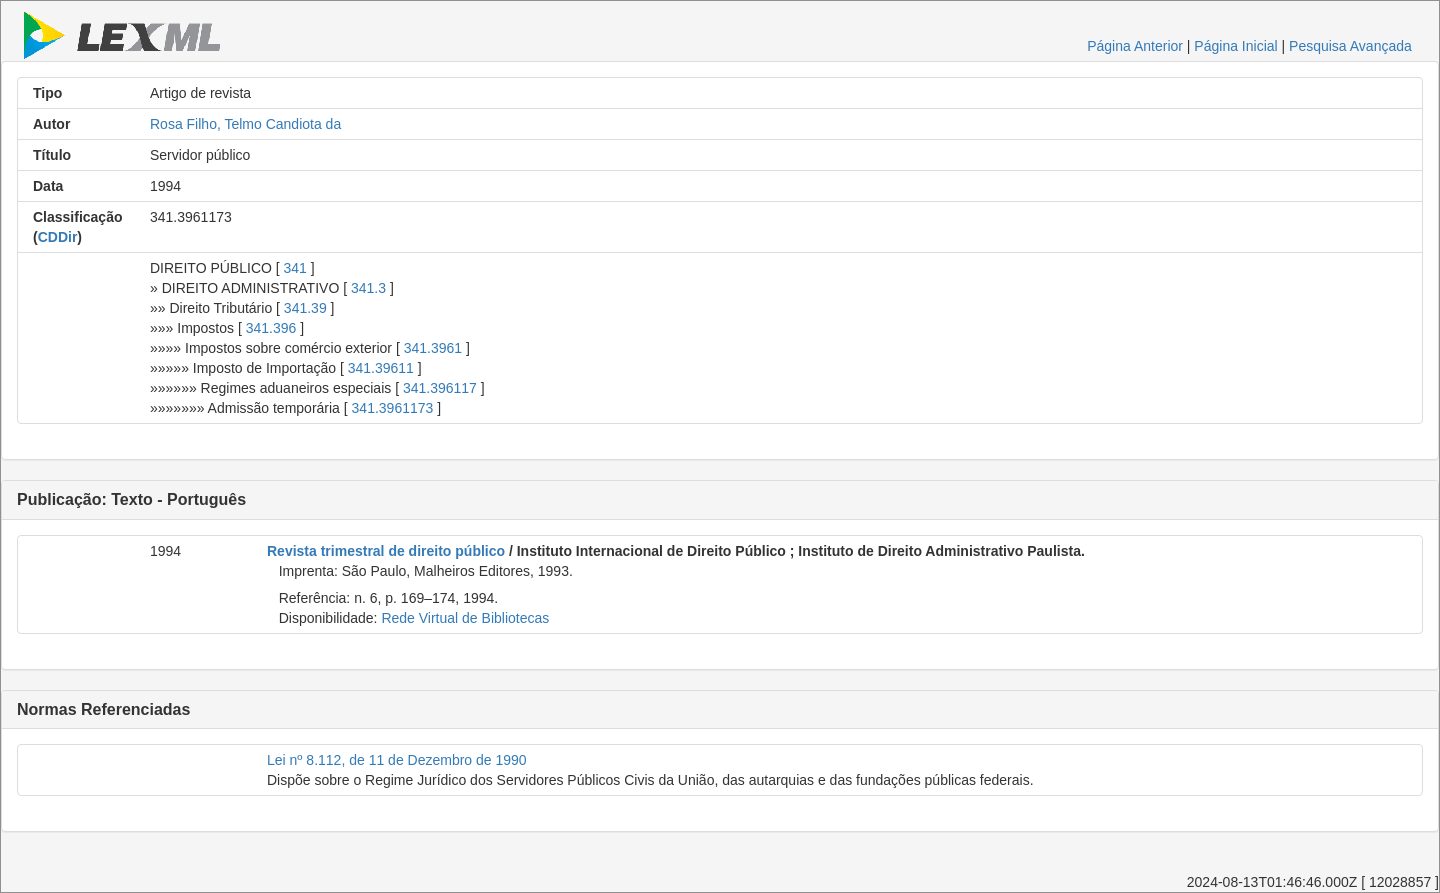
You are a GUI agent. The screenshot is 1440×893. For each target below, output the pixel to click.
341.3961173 (393, 408)
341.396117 (440, 388)
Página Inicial (1235, 46)
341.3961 (433, 348)
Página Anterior (1135, 46)
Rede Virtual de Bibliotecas (465, 618)
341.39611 (381, 368)
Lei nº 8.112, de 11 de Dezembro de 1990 (397, 760)
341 (295, 268)
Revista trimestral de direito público (386, 551)
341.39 (305, 308)
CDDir (58, 237)
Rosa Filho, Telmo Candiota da (245, 124)
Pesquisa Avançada (1350, 46)
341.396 (271, 328)
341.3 (368, 288)
